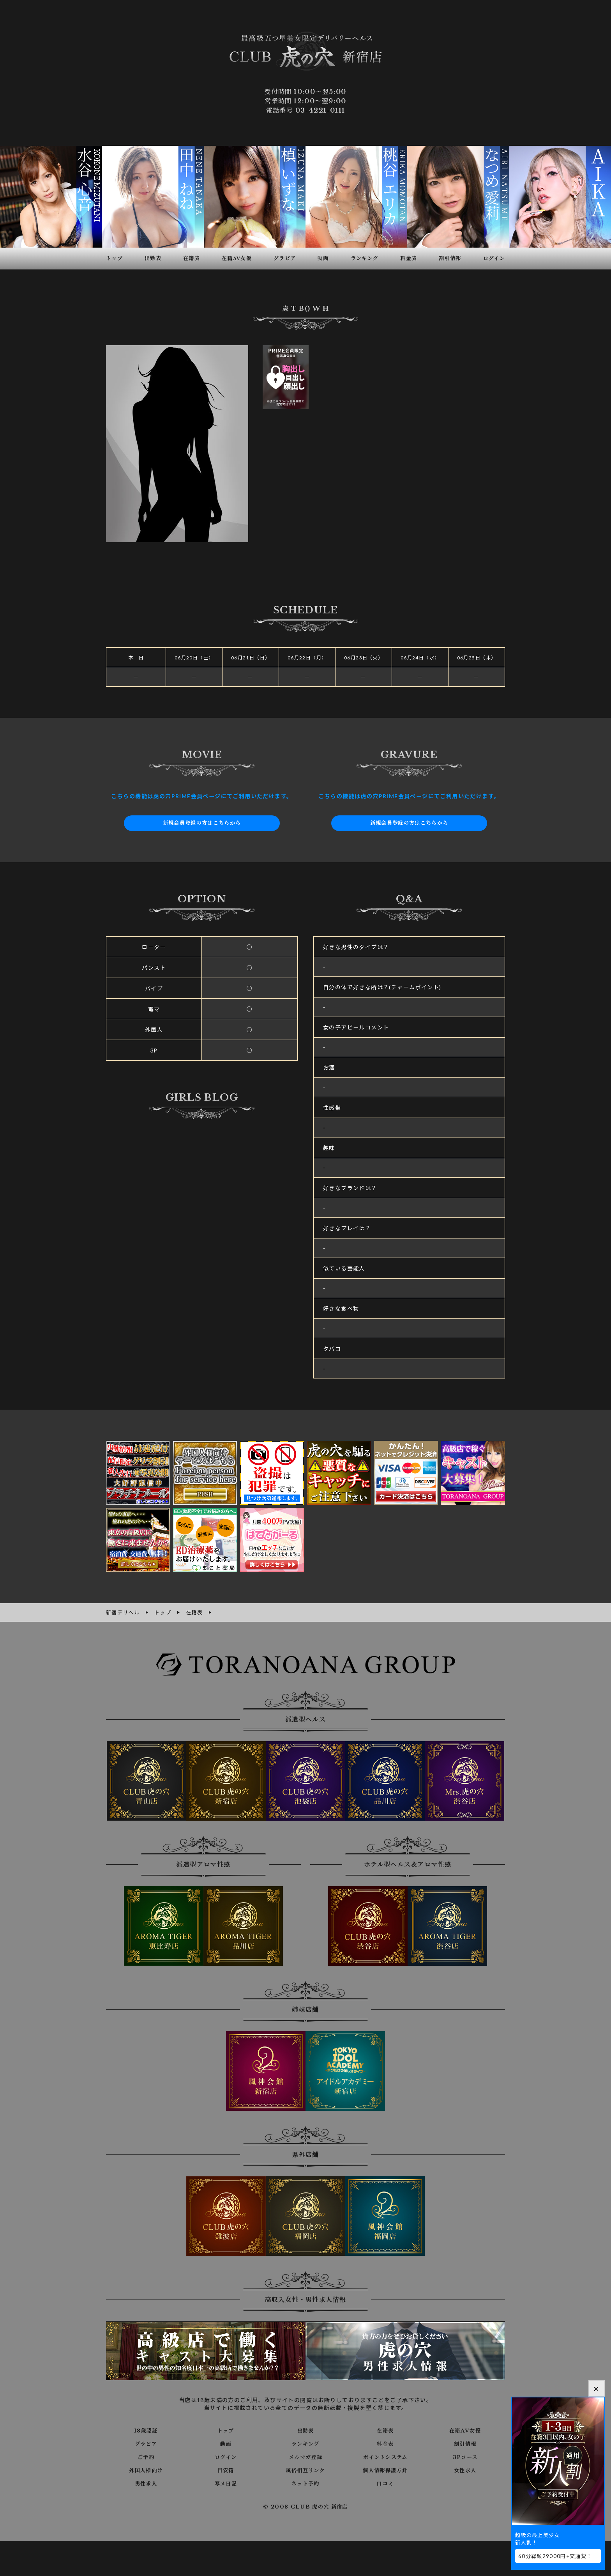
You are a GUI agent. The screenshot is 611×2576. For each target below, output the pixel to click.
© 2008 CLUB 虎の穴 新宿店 (306, 2506)
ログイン (226, 2456)
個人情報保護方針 (385, 2469)
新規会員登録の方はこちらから (202, 823)
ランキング (305, 2443)
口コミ (385, 2483)
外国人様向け (146, 2469)
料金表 (385, 2443)
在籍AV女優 (465, 2429)
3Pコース (465, 2456)
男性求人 (146, 2483)
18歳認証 (146, 2429)
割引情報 (465, 2443)
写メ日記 (226, 2483)
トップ (226, 2429)
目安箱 (226, 2469)
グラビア (146, 2443)
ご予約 (146, 2456)
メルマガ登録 (305, 2456)
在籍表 (385, 2429)
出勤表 (305, 2429)
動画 (226, 2443)
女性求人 (465, 2469)
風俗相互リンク (305, 2469)
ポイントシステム (385, 2456)
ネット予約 (305, 2483)
